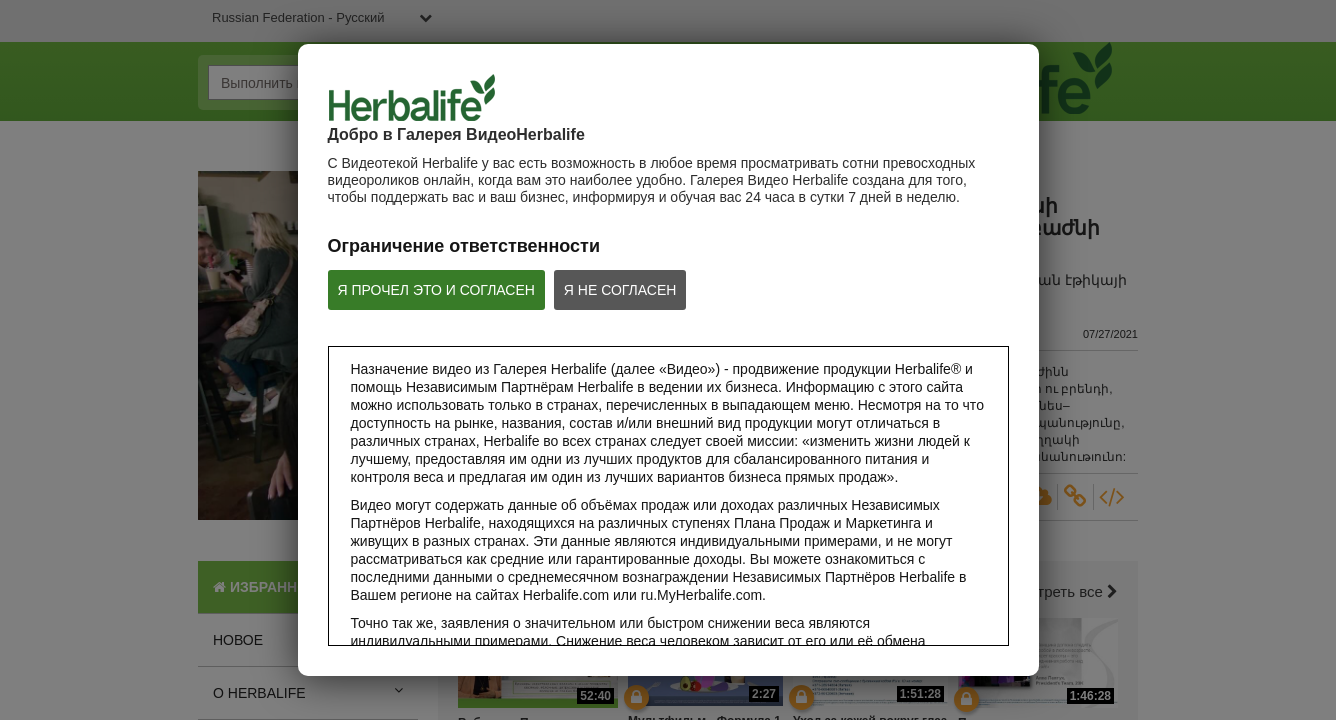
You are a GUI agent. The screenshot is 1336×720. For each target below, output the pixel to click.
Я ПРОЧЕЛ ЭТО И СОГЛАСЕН (436, 290)
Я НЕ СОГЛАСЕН (620, 290)
